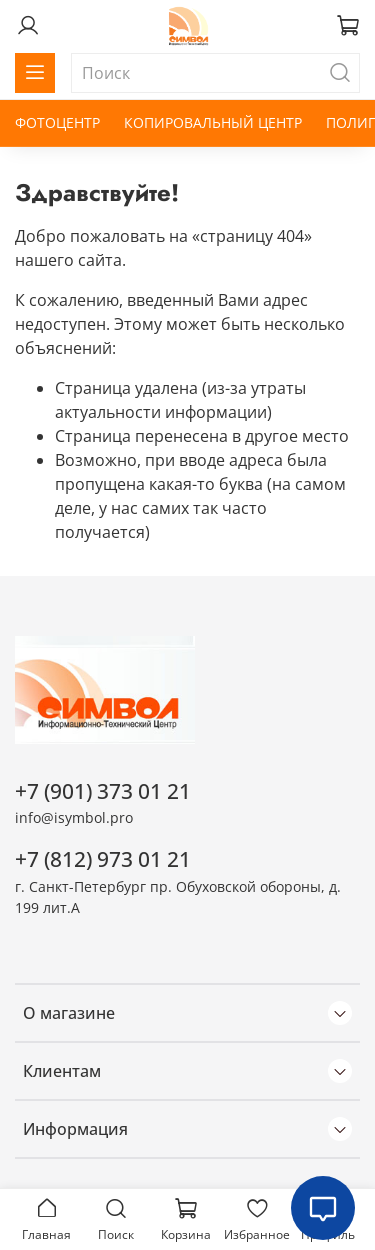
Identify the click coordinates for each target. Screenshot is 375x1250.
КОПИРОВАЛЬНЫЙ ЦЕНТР (213, 122)
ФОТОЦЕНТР (57, 122)
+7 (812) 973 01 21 (103, 859)
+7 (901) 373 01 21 (103, 791)
